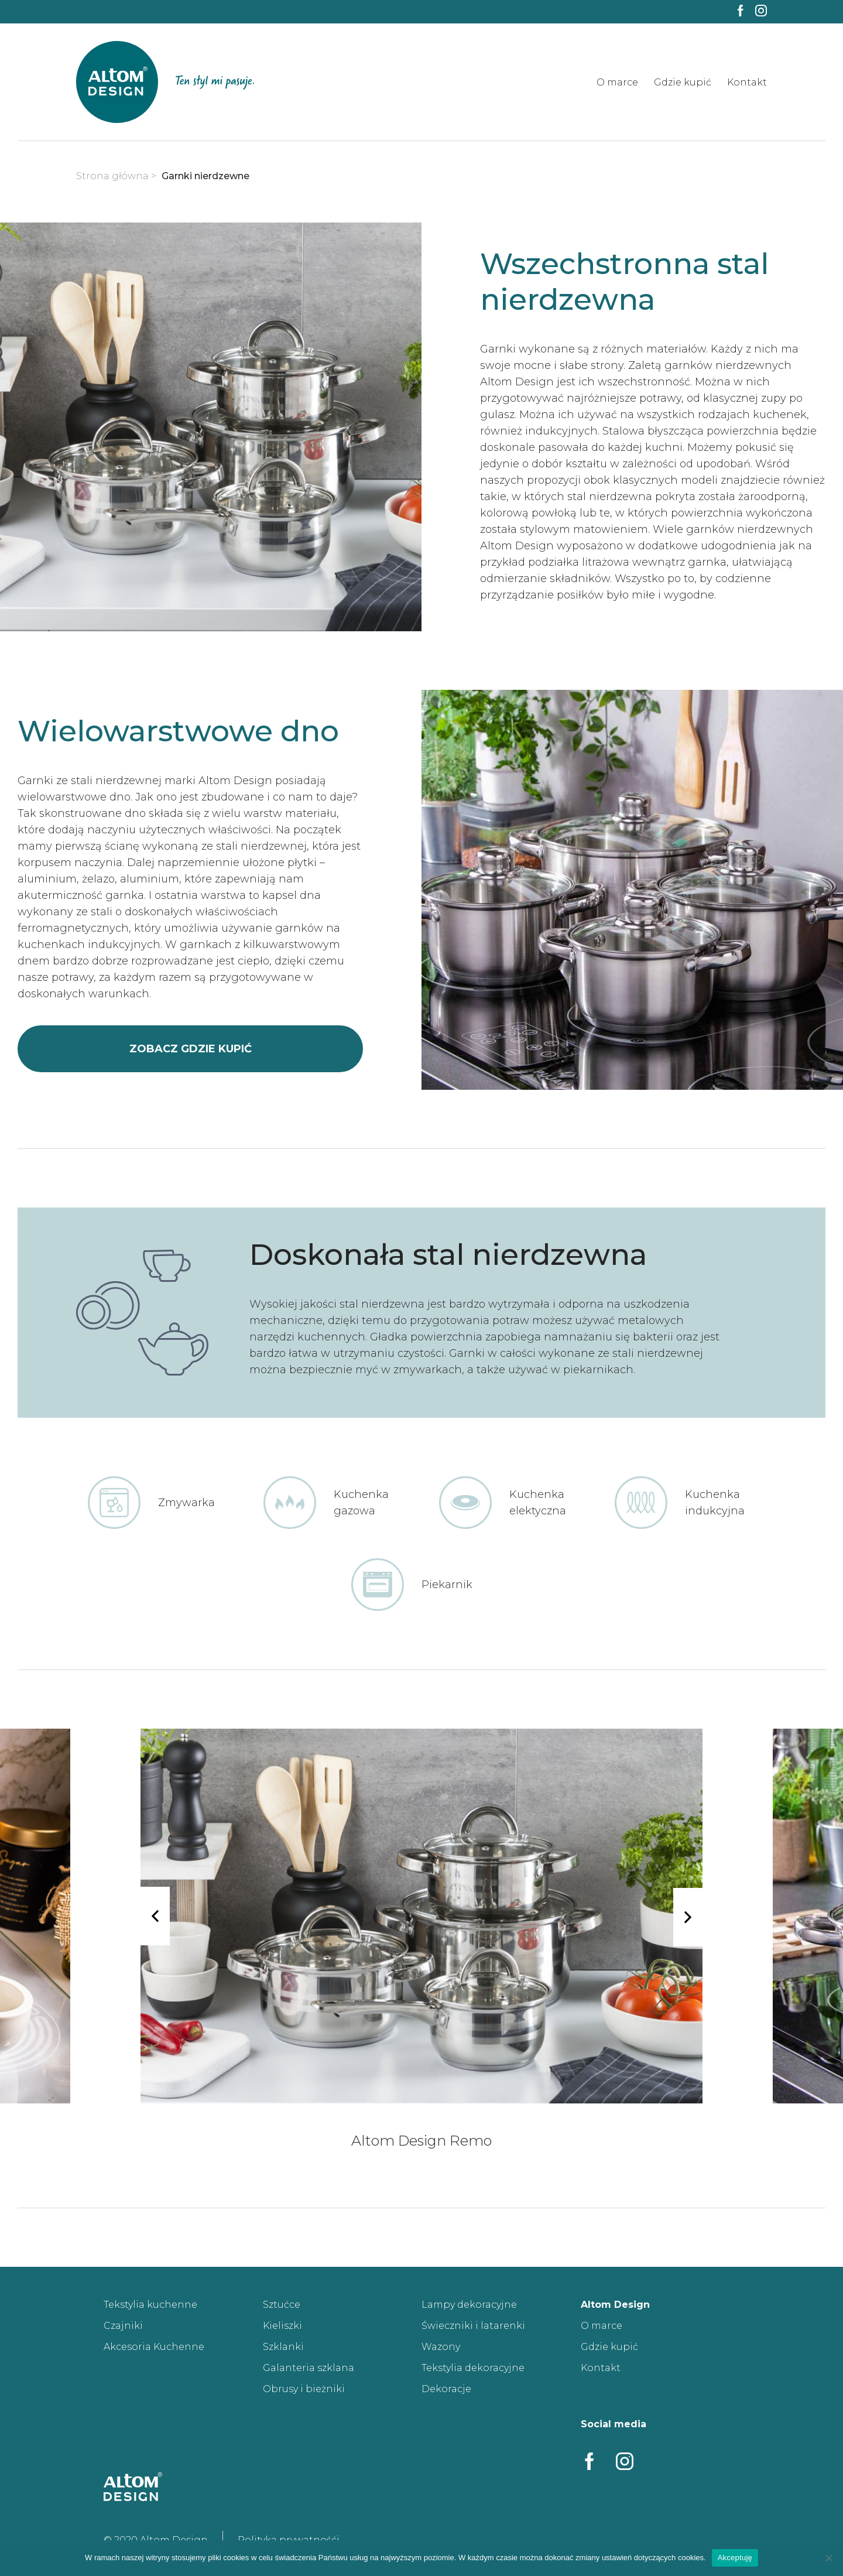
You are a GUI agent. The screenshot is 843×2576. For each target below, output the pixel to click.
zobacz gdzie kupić (190, 1048)
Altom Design (615, 2304)
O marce (617, 82)
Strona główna (112, 176)
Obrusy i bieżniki (304, 2388)
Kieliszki (282, 2325)
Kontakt (747, 82)
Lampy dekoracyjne (469, 2304)
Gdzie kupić (682, 82)
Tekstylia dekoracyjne (473, 2367)
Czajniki (123, 2325)
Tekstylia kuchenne (150, 2304)
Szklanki (283, 2346)
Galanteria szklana (308, 2367)
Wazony (441, 2346)
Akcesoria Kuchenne (154, 2346)
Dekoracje (446, 2388)
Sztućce (281, 2304)
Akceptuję (735, 2557)
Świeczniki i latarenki (473, 2325)
